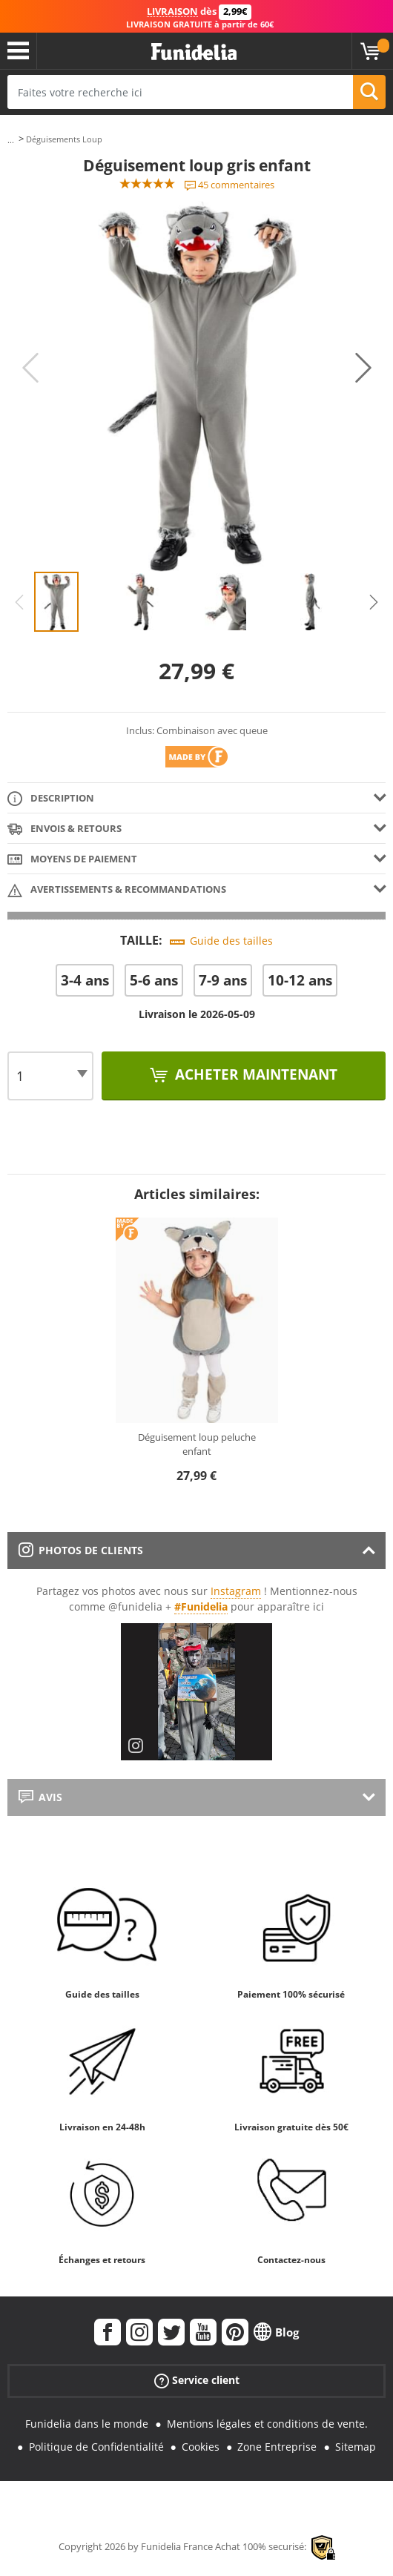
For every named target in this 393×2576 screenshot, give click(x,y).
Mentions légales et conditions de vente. (267, 2424)
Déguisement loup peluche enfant (197, 1444)
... (10, 139)
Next (363, 368)
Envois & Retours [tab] (64, 829)
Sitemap (355, 2447)
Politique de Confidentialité (96, 2447)
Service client (197, 2380)
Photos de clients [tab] (81, 1550)
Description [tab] (50, 799)
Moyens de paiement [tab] (72, 860)
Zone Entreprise (277, 2447)
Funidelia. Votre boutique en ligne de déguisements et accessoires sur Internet (194, 52)
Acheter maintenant (254, 1074)
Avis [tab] (40, 1797)
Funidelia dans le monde (86, 2424)
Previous (30, 368)
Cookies (200, 2447)
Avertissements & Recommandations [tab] (116, 890)
